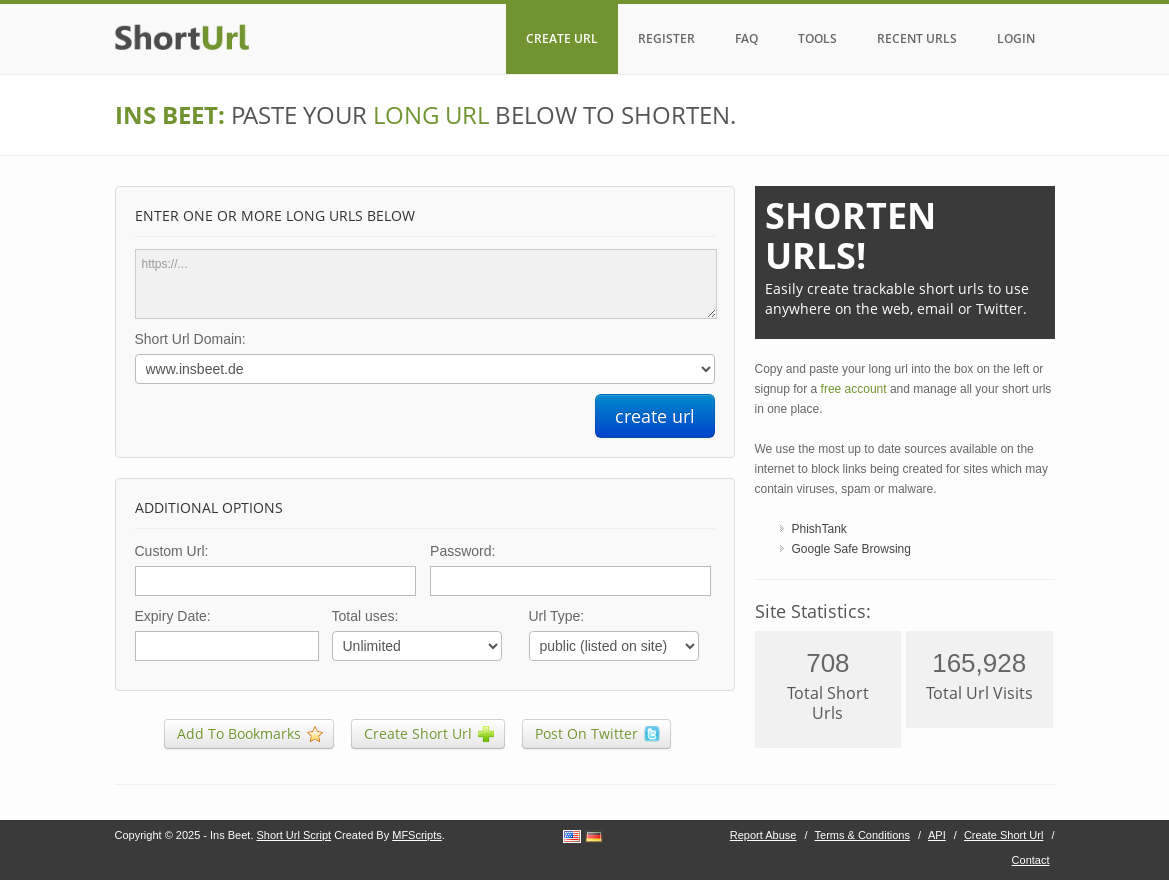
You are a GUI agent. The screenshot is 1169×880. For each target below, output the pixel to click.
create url (655, 416)
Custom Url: (172, 551)
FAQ (746, 38)
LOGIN (1016, 38)
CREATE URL (562, 38)
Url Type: (557, 616)
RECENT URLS (917, 38)
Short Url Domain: (190, 339)
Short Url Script (294, 835)
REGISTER (666, 38)
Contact (1031, 860)
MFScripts (417, 835)
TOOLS (817, 38)
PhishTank (819, 529)
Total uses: (365, 616)
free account (854, 389)
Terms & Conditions (862, 835)
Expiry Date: (173, 616)
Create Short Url (1003, 835)
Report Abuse (763, 835)
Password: (462, 551)
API (937, 835)
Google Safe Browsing (851, 549)
